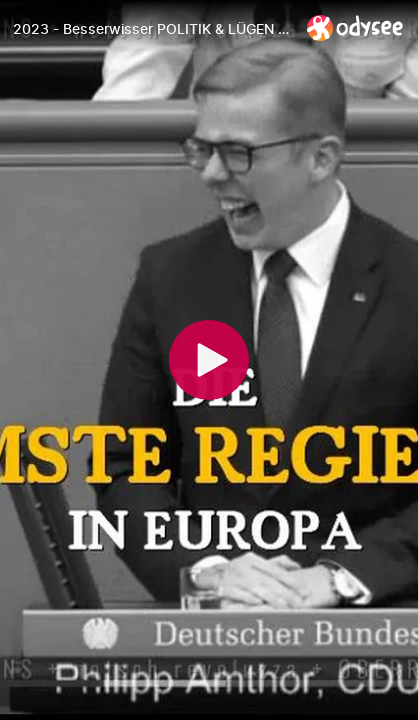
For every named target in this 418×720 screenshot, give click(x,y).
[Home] (355, 27)
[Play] (209, 360)
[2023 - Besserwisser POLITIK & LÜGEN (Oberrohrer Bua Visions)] (152, 29)
